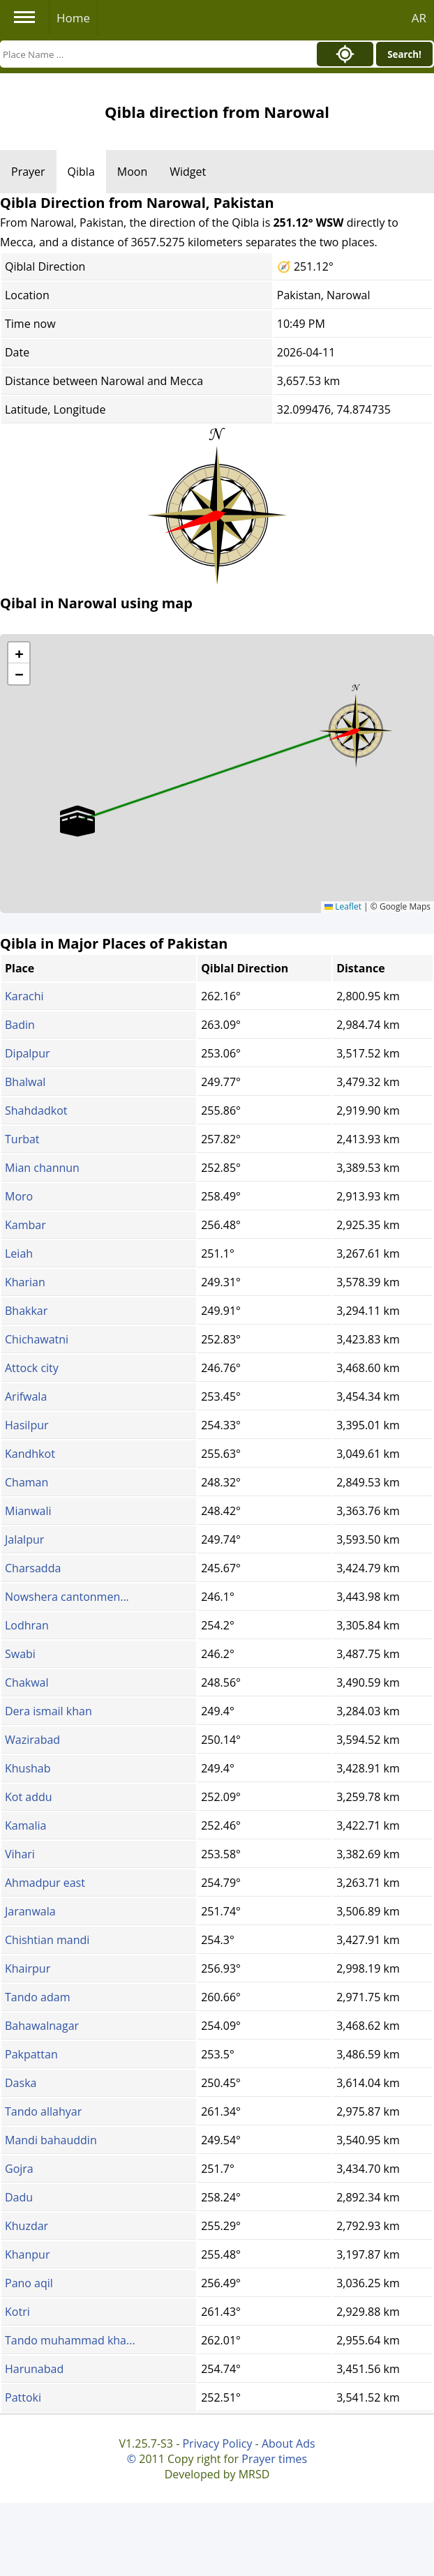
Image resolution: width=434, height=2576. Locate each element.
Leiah (19, 1253)
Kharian (25, 1282)
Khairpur (27, 1968)
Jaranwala (30, 1911)
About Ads (288, 2443)
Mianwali (28, 1511)
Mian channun (42, 1167)
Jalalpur (24, 1539)
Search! (404, 54)
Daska (20, 2083)
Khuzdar (26, 2226)
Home (73, 18)
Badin (20, 1024)
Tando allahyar (43, 2111)
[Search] (154, 54)
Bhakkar (26, 1310)
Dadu (19, 2197)
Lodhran (27, 1625)
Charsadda (33, 1568)
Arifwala (26, 1396)
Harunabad (34, 2369)
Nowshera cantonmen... (67, 1596)
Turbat (22, 1139)
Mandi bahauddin (51, 2140)
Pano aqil (29, 2283)
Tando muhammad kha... (70, 2340)
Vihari (20, 1854)
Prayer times (274, 2458)
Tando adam (37, 1997)
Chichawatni (36, 1339)
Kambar (25, 1225)
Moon (132, 171)
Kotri (17, 2311)
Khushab (28, 1768)
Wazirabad (32, 1739)
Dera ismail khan (48, 1711)
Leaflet (342, 906)
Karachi (24, 996)
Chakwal (27, 1682)
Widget (188, 171)
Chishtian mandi (47, 1940)
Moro (19, 1196)
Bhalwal (25, 1082)
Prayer (28, 171)
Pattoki (23, 2397)
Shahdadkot (36, 1110)
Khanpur (27, 2254)
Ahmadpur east (45, 1882)
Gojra (19, 2168)
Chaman (26, 1482)
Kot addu (28, 1797)
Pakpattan (31, 2054)
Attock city (32, 1368)
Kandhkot (30, 1453)
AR (419, 18)
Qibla (81, 171)
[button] (356, 726)
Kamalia (25, 1825)
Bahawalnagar (42, 2025)
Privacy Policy (217, 2443)
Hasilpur (27, 1425)
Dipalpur (27, 1053)
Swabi (20, 1654)
